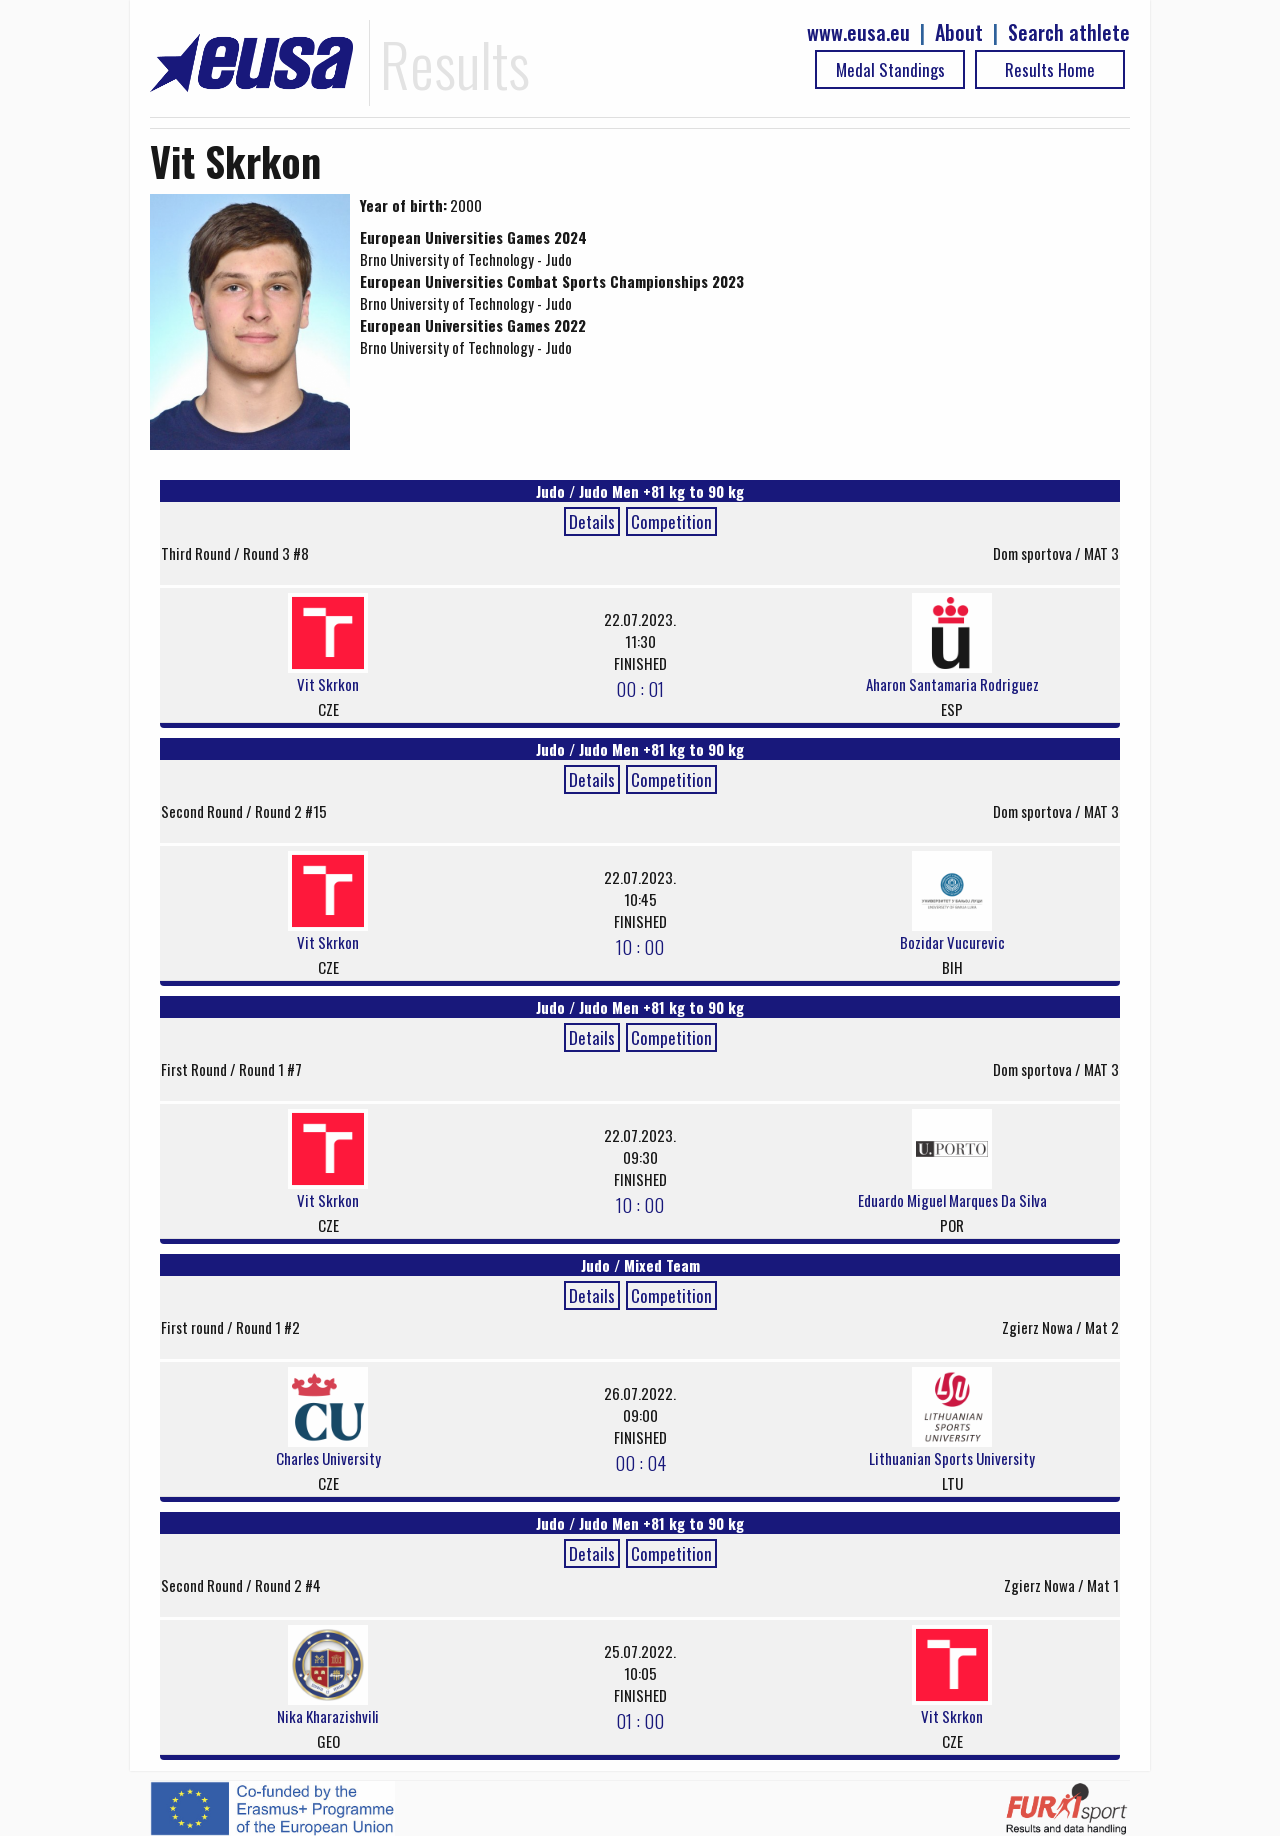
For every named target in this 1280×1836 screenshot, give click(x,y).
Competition (671, 521)
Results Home (1050, 69)
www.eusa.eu (858, 32)
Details (592, 521)
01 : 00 (640, 1720)
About (959, 32)
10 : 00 (640, 946)
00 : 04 (640, 1462)
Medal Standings (890, 69)
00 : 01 (640, 688)
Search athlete (1069, 32)
